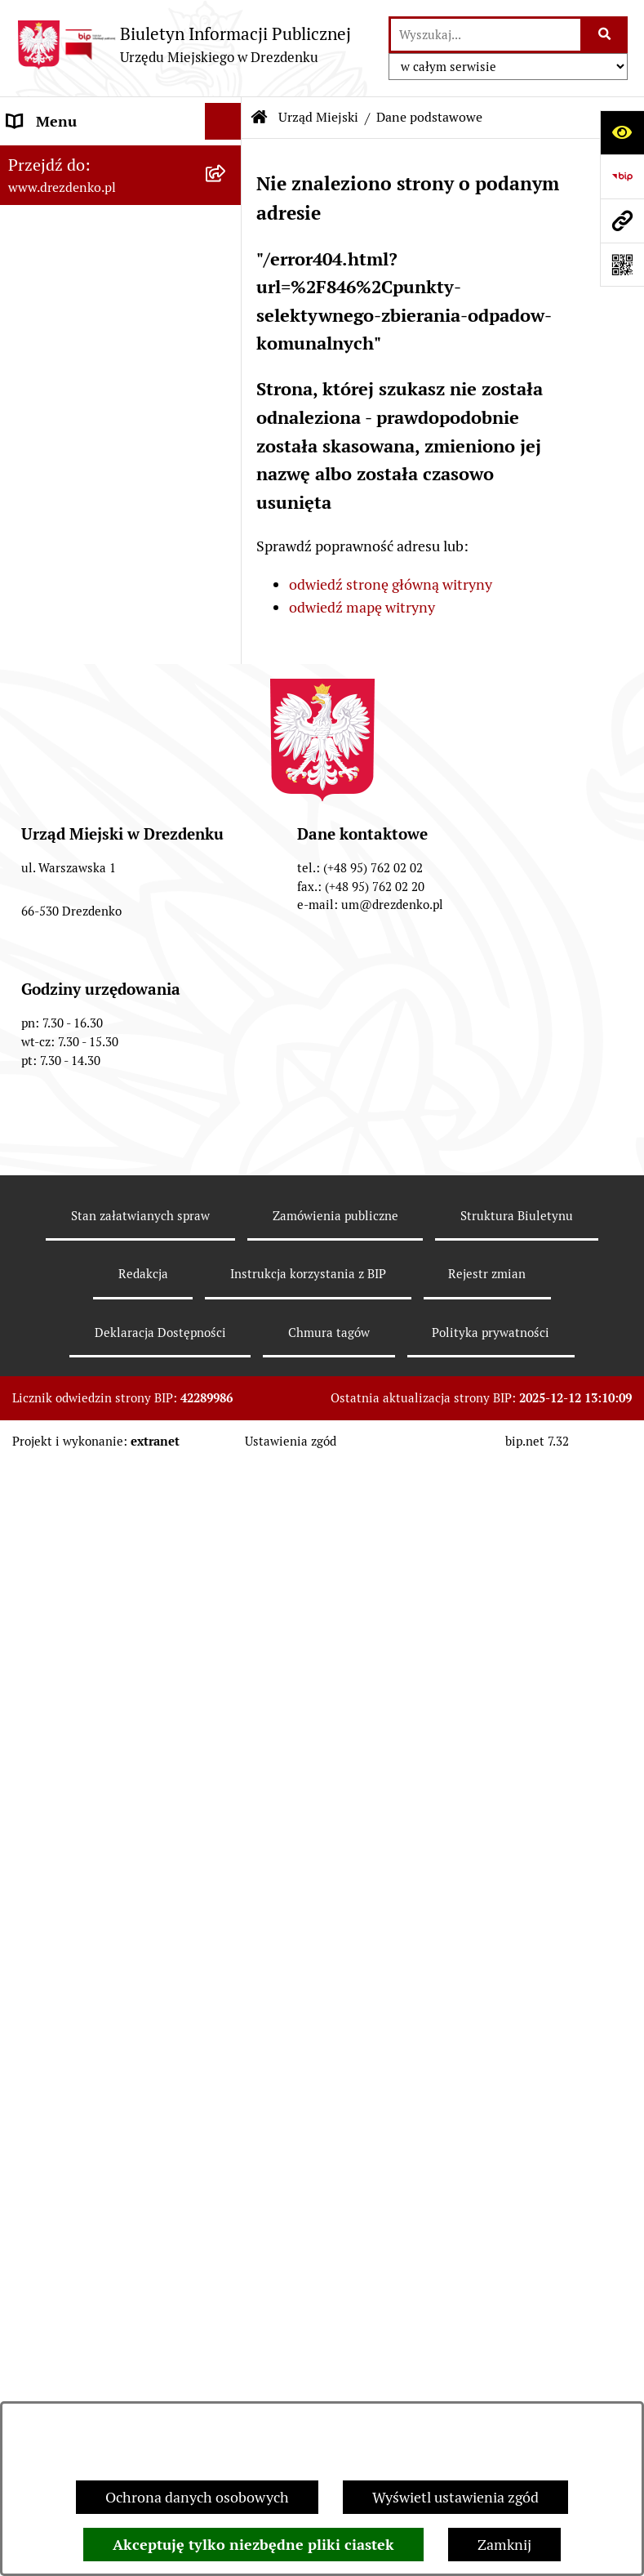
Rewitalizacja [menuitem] (49, 1235)
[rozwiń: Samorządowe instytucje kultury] (227, 702)
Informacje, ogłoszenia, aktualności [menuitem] (82, 264)
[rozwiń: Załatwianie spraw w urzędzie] (227, 313)
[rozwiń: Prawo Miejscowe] (227, 824)
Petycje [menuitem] (30, 1500)
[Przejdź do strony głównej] (183, 44)
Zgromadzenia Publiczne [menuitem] (87, 1463)
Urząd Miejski (318, 117)
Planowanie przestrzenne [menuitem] (90, 1198)
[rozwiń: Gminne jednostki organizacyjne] (227, 633)
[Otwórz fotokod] (622, 265)
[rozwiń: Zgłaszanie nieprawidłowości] (227, 1684)
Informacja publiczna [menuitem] (75, 1720)
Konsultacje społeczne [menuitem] (79, 216)
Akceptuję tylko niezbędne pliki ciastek (253, 2544)
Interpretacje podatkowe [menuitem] (87, 970)
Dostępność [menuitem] (45, 1647)
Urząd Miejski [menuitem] (51, 349)
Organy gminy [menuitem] (53, 787)
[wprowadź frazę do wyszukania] (486, 34)
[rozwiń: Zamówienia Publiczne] (227, 1066)
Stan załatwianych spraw (140, 2365)
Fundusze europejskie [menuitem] (77, 1103)
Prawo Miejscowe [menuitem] (63, 823)
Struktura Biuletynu (516, 2365)
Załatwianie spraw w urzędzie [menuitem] (102, 312)
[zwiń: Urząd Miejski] (227, 349)
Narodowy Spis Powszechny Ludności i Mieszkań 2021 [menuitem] (97, 169)
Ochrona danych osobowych (197, 2497)
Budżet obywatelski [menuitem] (70, 934)
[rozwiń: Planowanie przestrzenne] (227, 1199)
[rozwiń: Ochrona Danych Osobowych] (227, 1610)
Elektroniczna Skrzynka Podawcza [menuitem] (83, 1415)
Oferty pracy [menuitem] (47, 1330)
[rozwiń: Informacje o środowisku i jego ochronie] (227, 1272)
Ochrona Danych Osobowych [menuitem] (101, 1610)
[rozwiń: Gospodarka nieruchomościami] (227, 1140)
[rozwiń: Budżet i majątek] (227, 861)
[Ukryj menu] (223, 121)
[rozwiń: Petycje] (227, 1500)
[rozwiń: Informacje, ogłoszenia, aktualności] (227, 254)
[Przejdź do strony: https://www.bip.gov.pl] (622, 176)
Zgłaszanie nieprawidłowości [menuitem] (100, 1683)
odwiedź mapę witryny (362, 607)
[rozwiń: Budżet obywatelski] (227, 934)
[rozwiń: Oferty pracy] (227, 1331)
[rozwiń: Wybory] (227, 1368)
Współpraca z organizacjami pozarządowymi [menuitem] (98, 1018)
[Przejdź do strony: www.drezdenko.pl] (622, 220)
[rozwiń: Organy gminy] (227, 787)
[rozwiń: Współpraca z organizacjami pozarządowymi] (227, 1008)
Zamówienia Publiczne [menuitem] (80, 1066)
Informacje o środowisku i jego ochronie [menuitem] (105, 1283)
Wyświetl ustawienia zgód (455, 2497)
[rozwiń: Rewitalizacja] (227, 1235)
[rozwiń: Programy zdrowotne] (227, 1537)
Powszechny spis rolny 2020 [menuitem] (98, 1573)
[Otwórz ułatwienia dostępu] (622, 132)
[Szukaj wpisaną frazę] (605, 34)
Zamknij (504, 2544)
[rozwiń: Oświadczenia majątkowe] (227, 585)
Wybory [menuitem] (32, 1367)
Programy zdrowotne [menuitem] (75, 1536)
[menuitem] (121, 396)
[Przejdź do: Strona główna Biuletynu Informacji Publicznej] (260, 118)
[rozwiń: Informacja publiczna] (227, 1721)
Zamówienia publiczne (335, 2365)
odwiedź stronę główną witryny (390, 584)
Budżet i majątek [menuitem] (61, 860)
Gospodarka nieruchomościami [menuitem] (67, 1150)
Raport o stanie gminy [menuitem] (78, 897)
